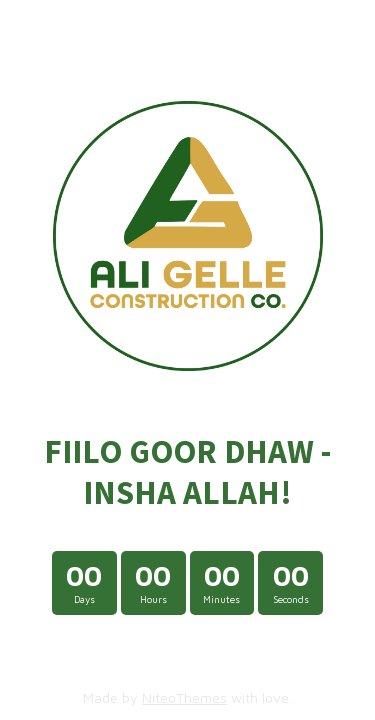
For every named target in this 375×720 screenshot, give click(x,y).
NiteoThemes (184, 697)
